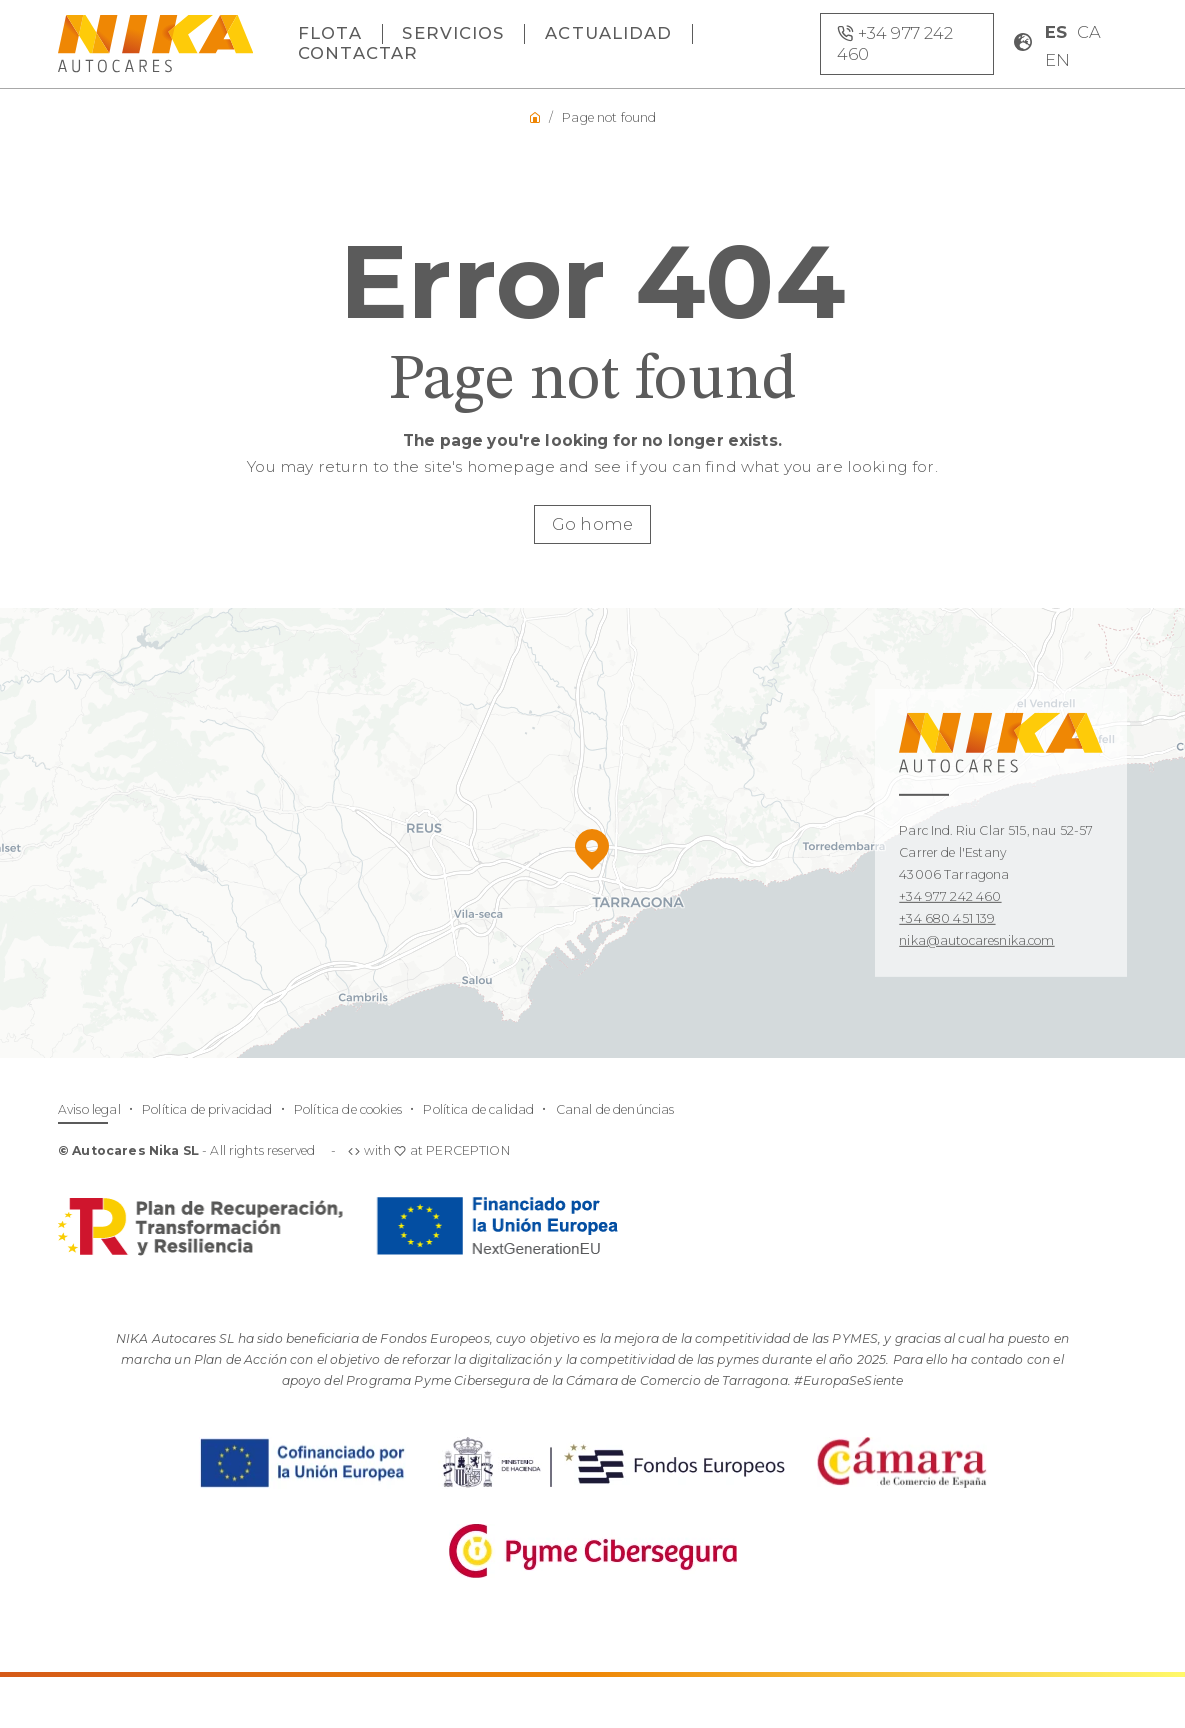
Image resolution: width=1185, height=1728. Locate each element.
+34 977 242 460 (950, 896)
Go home (592, 524)
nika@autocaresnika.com (976, 940)
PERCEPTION (468, 1150)
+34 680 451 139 (947, 918)
